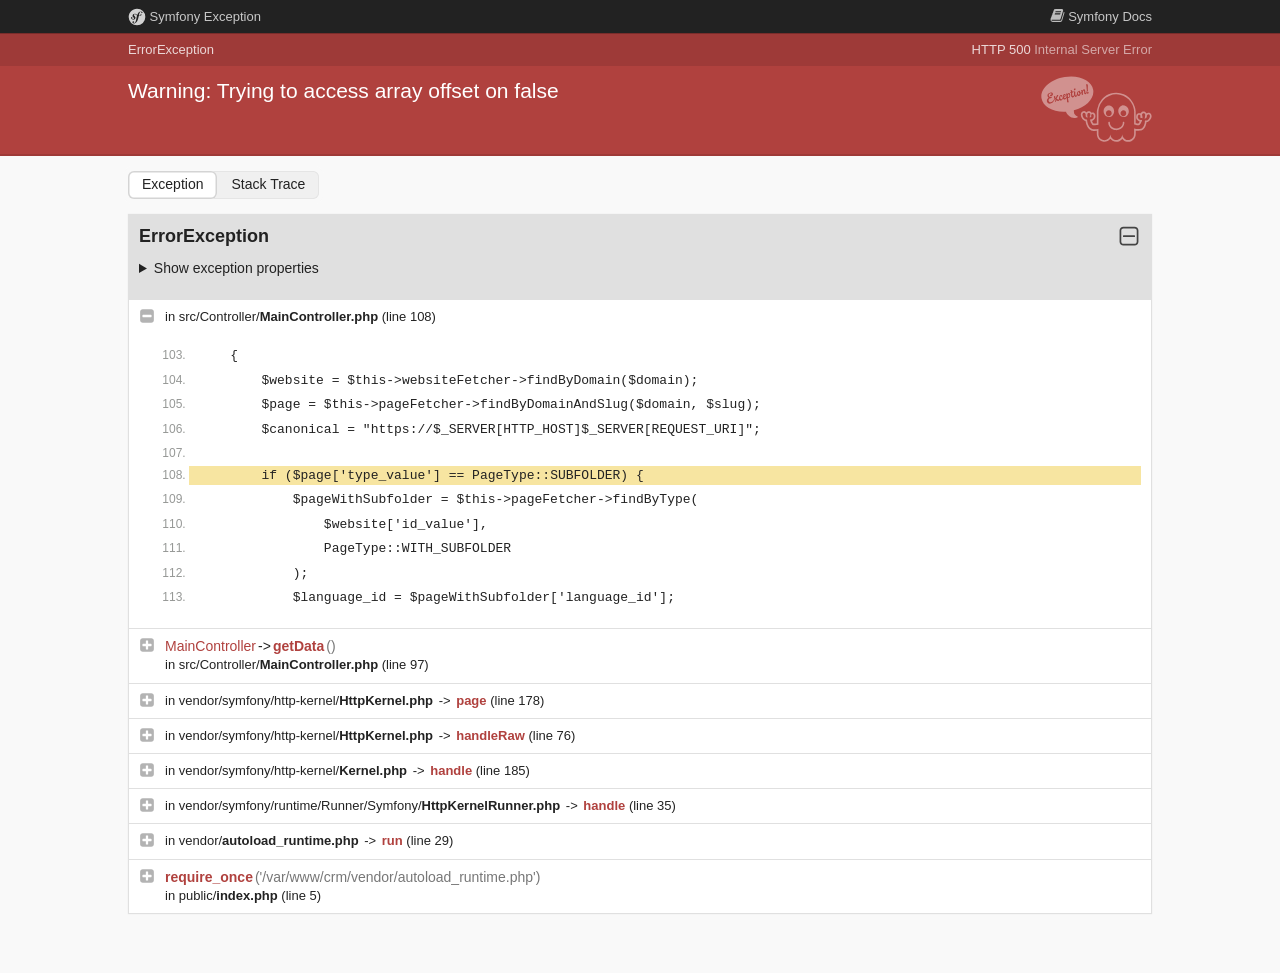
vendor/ (271, 840)
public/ (230, 895)
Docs (1101, 16)
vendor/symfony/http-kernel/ (308, 700)
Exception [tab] (172, 184)
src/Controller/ (280, 316)
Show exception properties (236, 268)
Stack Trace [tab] (268, 184)
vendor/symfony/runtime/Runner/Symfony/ (371, 805)
